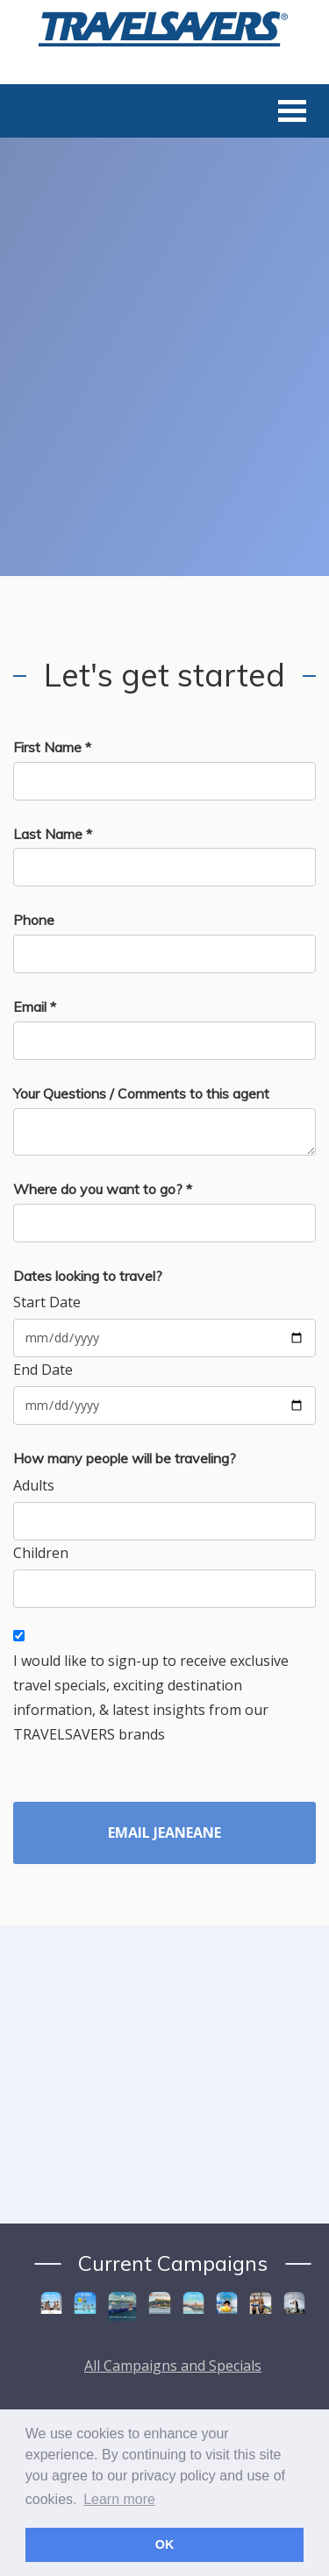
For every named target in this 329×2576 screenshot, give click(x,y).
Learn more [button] (119, 2499)
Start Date (47, 1302)
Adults (33, 1485)
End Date (43, 1369)
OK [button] (165, 2544)
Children (40, 1552)
